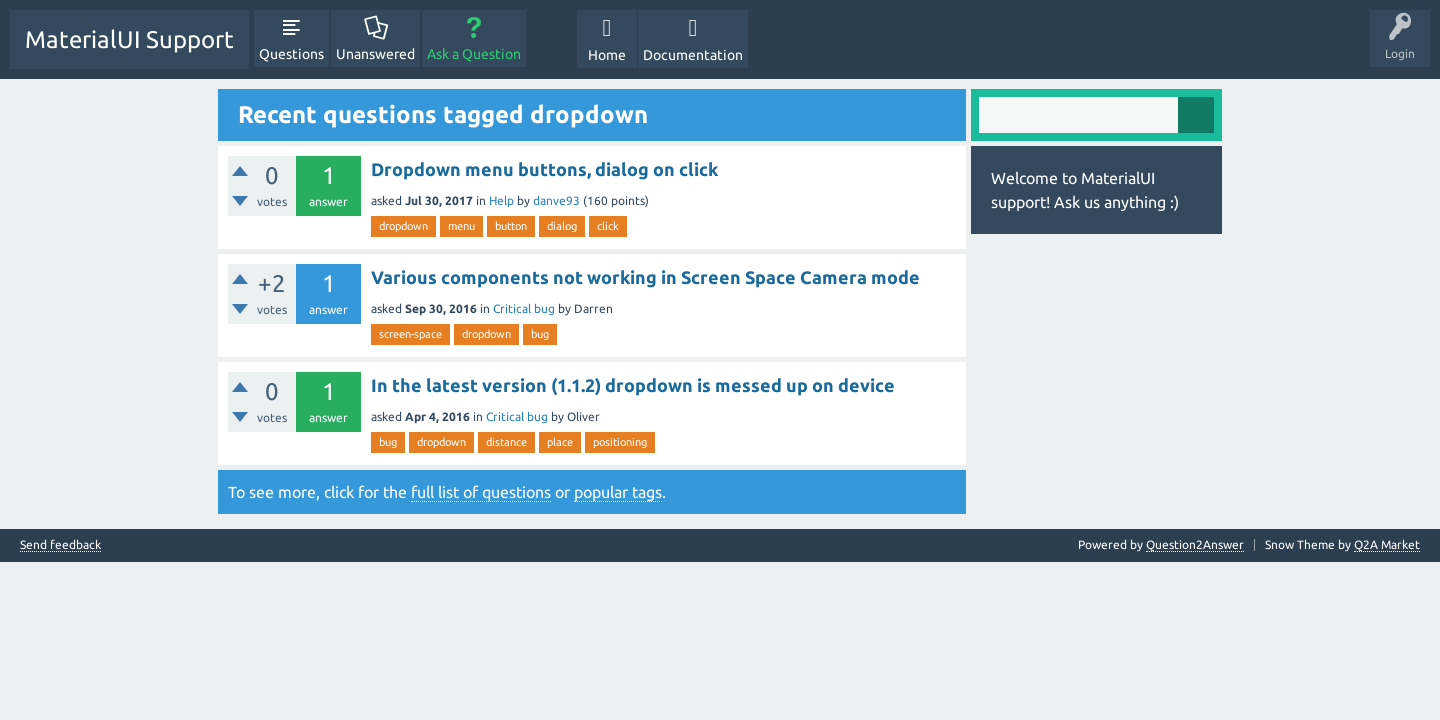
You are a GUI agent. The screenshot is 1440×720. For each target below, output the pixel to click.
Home (607, 55)
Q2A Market (1387, 544)
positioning (620, 442)
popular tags (618, 492)
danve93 (556, 200)
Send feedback (60, 545)
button (511, 226)
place (560, 442)
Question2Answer (1195, 544)
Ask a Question (474, 54)
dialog (562, 226)
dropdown (403, 226)
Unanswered (375, 54)
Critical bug (524, 308)
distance (506, 442)
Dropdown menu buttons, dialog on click (544, 169)
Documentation (693, 55)
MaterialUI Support (129, 39)
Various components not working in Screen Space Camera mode (645, 277)
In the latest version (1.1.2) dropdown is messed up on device (633, 385)
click (608, 226)
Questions (291, 54)
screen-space (410, 334)
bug (540, 334)
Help (501, 200)
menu (461, 226)
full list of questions (481, 492)
